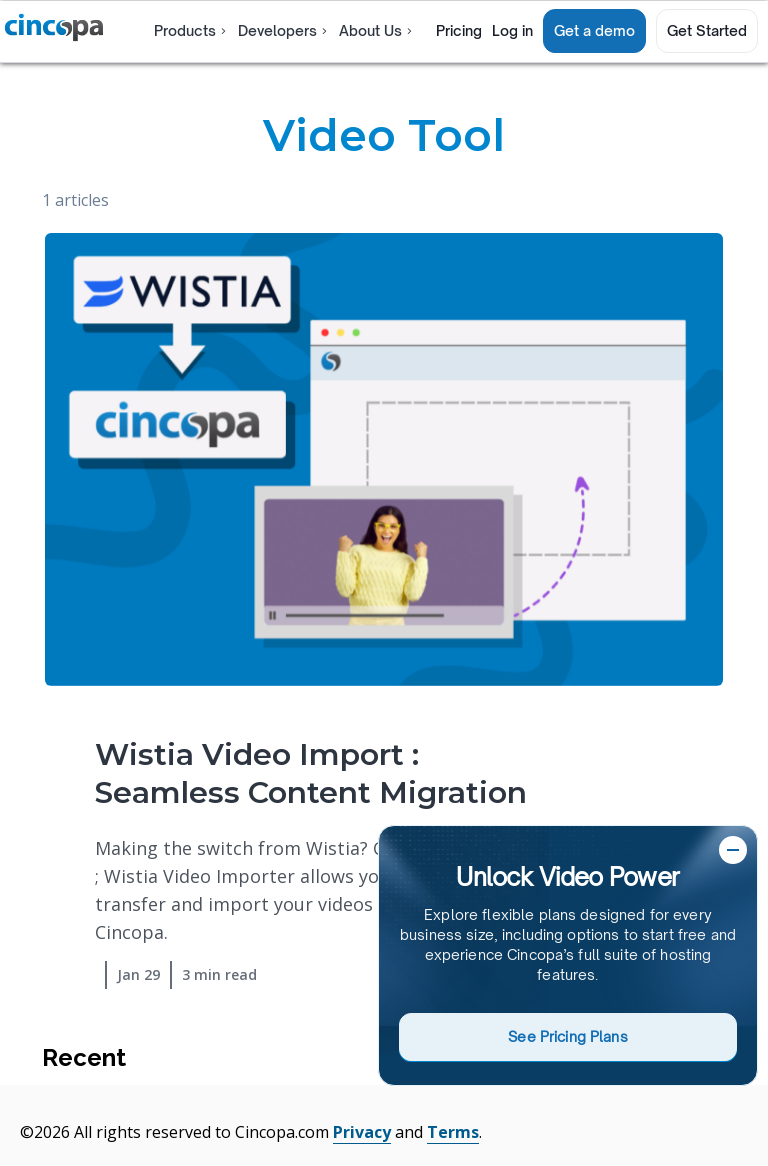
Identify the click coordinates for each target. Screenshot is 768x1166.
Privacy (362, 1132)
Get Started (707, 30)
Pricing (459, 30)
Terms (453, 1132)
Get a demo (594, 30)
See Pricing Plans (567, 1036)
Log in (512, 30)
